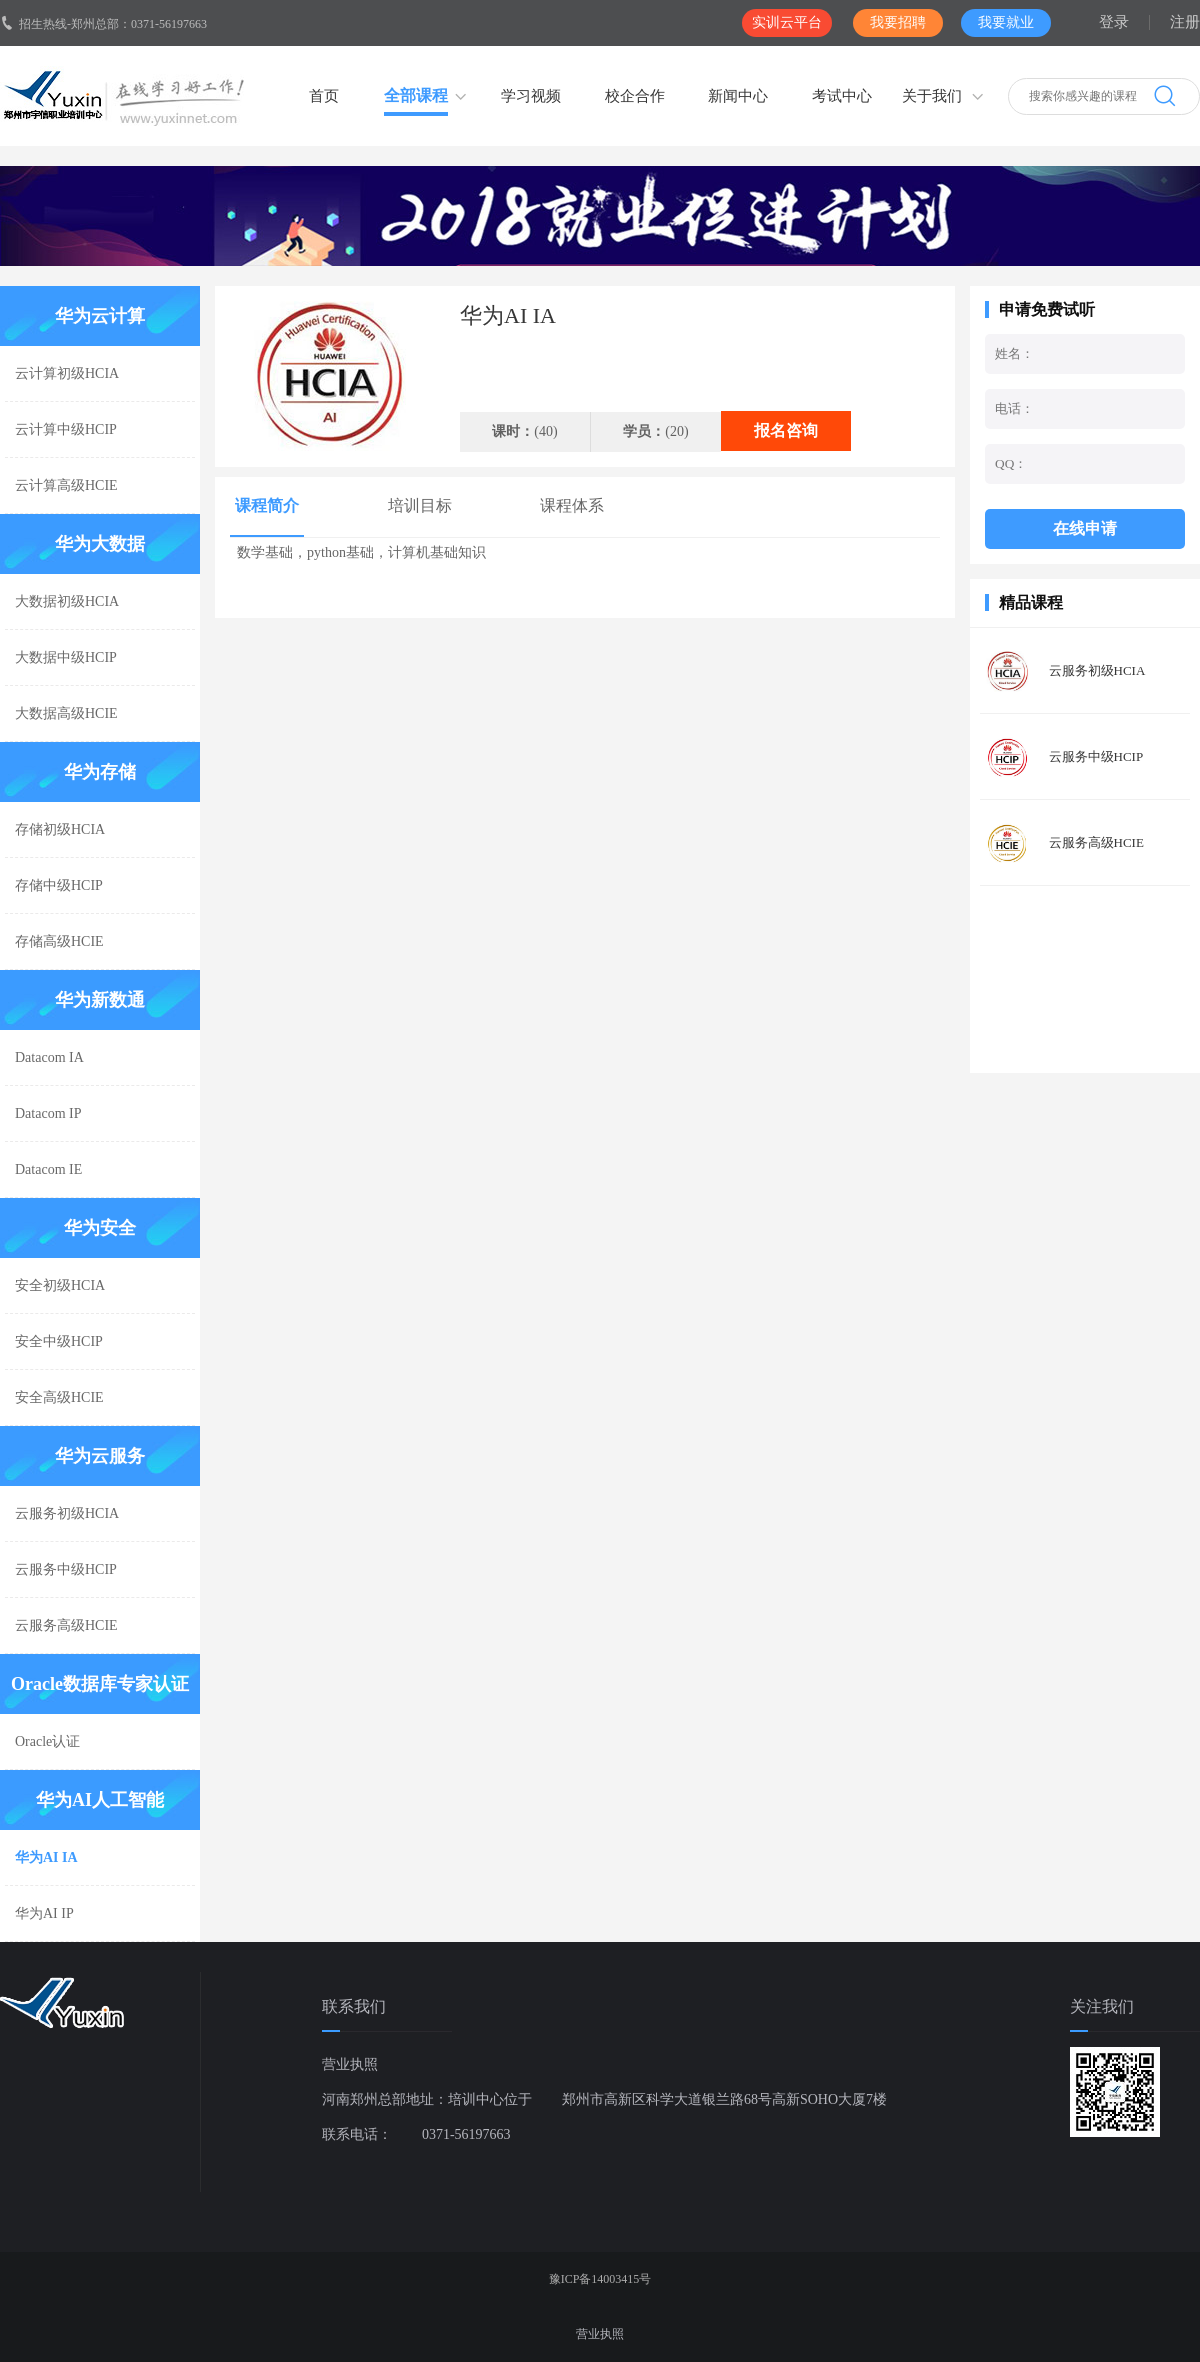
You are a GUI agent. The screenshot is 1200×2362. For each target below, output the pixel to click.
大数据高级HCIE (66, 713)
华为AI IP (44, 1913)
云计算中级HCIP (66, 429)
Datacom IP (48, 1113)
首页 (324, 96)
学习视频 (531, 96)
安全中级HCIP (59, 1341)
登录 (1114, 22)
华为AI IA (46, 1857)
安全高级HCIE (59, 1397)
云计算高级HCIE (66, 485)
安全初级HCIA (60, 1285)
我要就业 (1006, 22)
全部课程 (416, 95)
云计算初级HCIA (67, 373)
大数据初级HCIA (67, 601)
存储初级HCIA (60, 829)
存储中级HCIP (59, 885)
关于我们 (932, 96)
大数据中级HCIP (66, 657)
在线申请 (1085, 528)
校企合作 (635, 96)
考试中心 (842, 96)
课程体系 (572, 505)
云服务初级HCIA (67, 1513)
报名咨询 (786, 430)
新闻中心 (738, 96)
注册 (1185, 22)
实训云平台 (787, 22)
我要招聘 (898, 22)
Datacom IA (49, 1057)
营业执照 (350, 2064)
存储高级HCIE (59, 941)
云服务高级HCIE (66, 1625)
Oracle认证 (47, 1741)
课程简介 (267, 505)
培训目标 (420, 505)
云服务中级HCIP (66, 1569)
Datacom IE (48, 1169)
